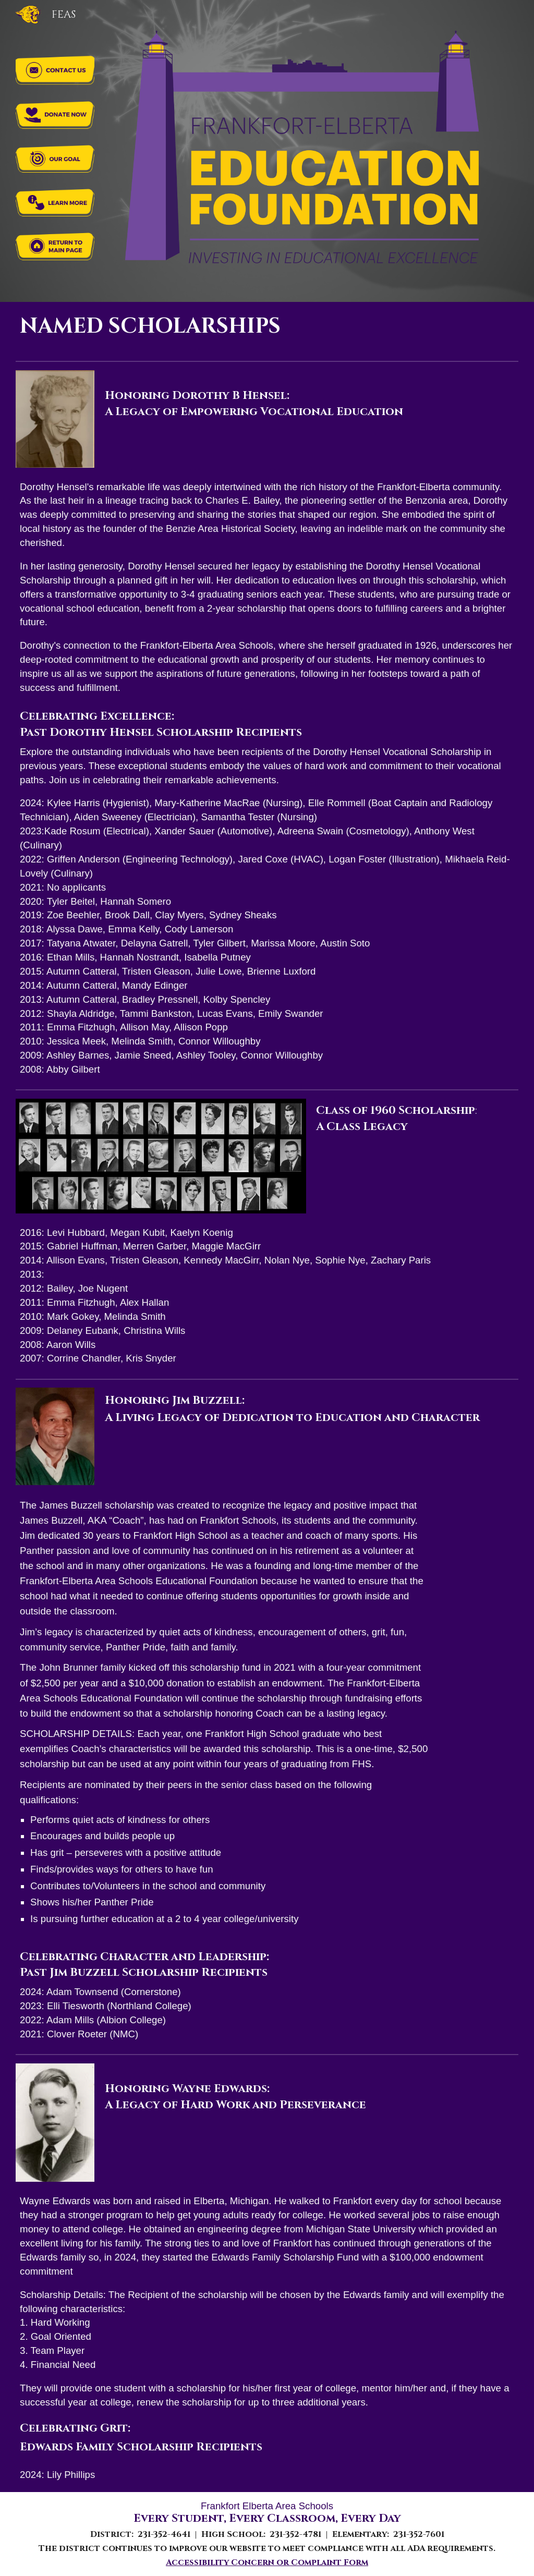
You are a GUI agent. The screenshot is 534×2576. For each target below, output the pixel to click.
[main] (267, 329)
